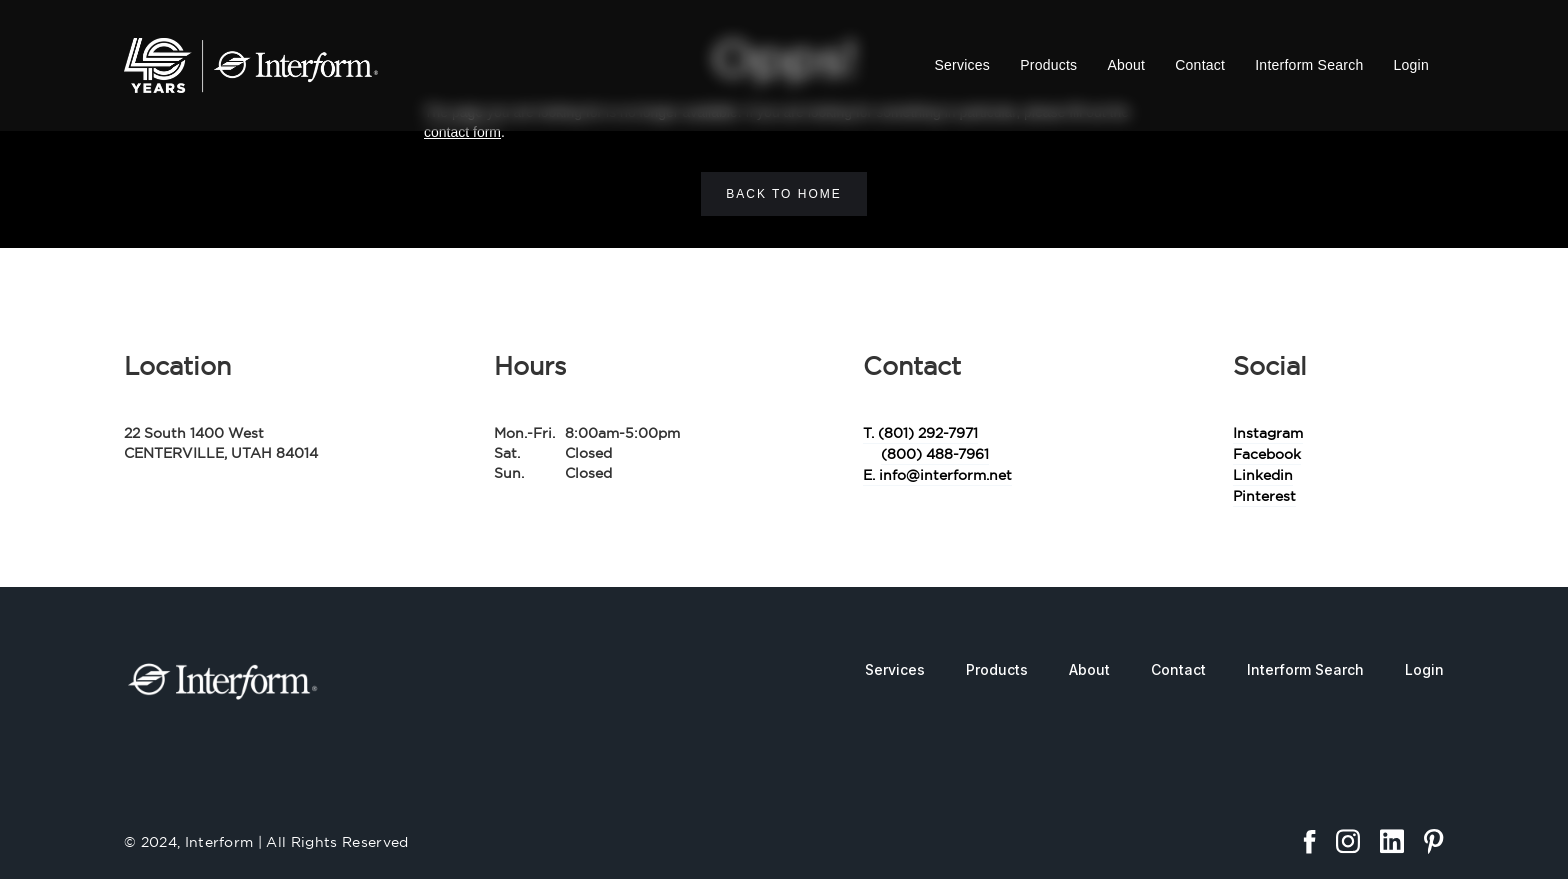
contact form (462, 132)
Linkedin (1263, 475)
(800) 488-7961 (935, 454)
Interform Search (1309, 65)
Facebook (1267, 454)
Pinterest (1264, 496)
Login (1411, 65)
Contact (1200, 65)
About (1126, 65)
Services (962, 65)
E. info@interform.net (937, 475)
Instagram (1268, 433)
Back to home (784, 194)
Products (1048, 65)
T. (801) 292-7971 (920, 433)
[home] (251, 65)
